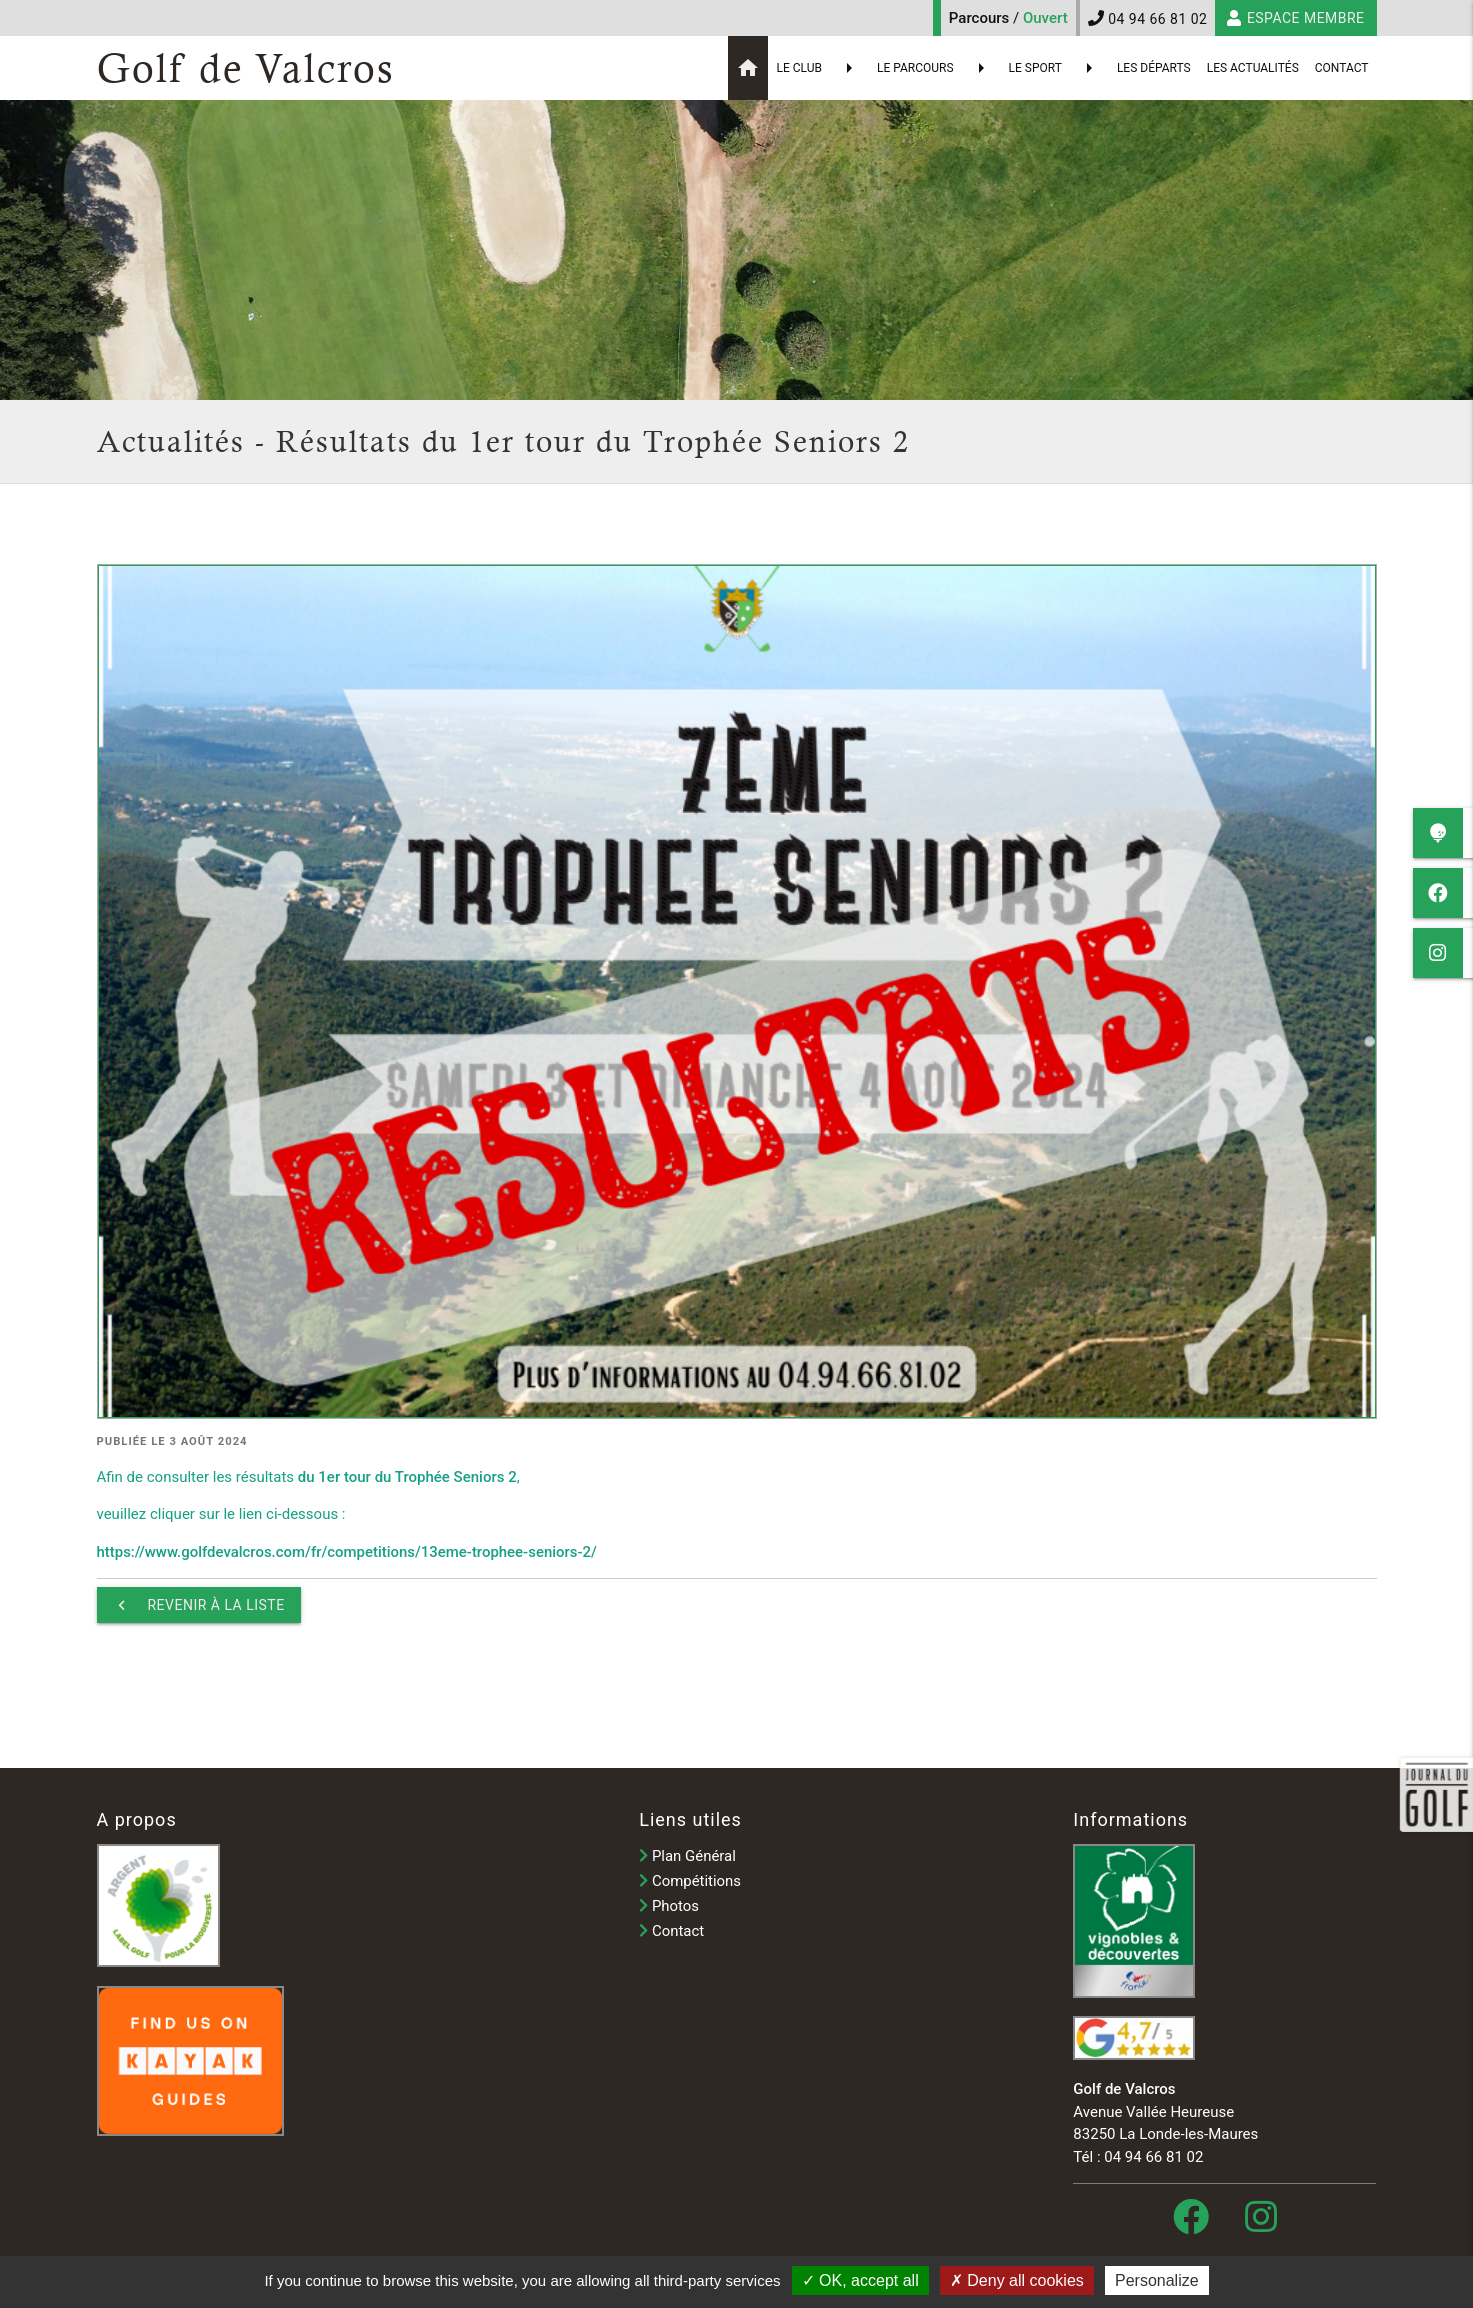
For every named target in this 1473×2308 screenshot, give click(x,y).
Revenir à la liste (199, 1605)
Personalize (1157, 2280)
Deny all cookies (1017, 2280)
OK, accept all (860, 2280)
